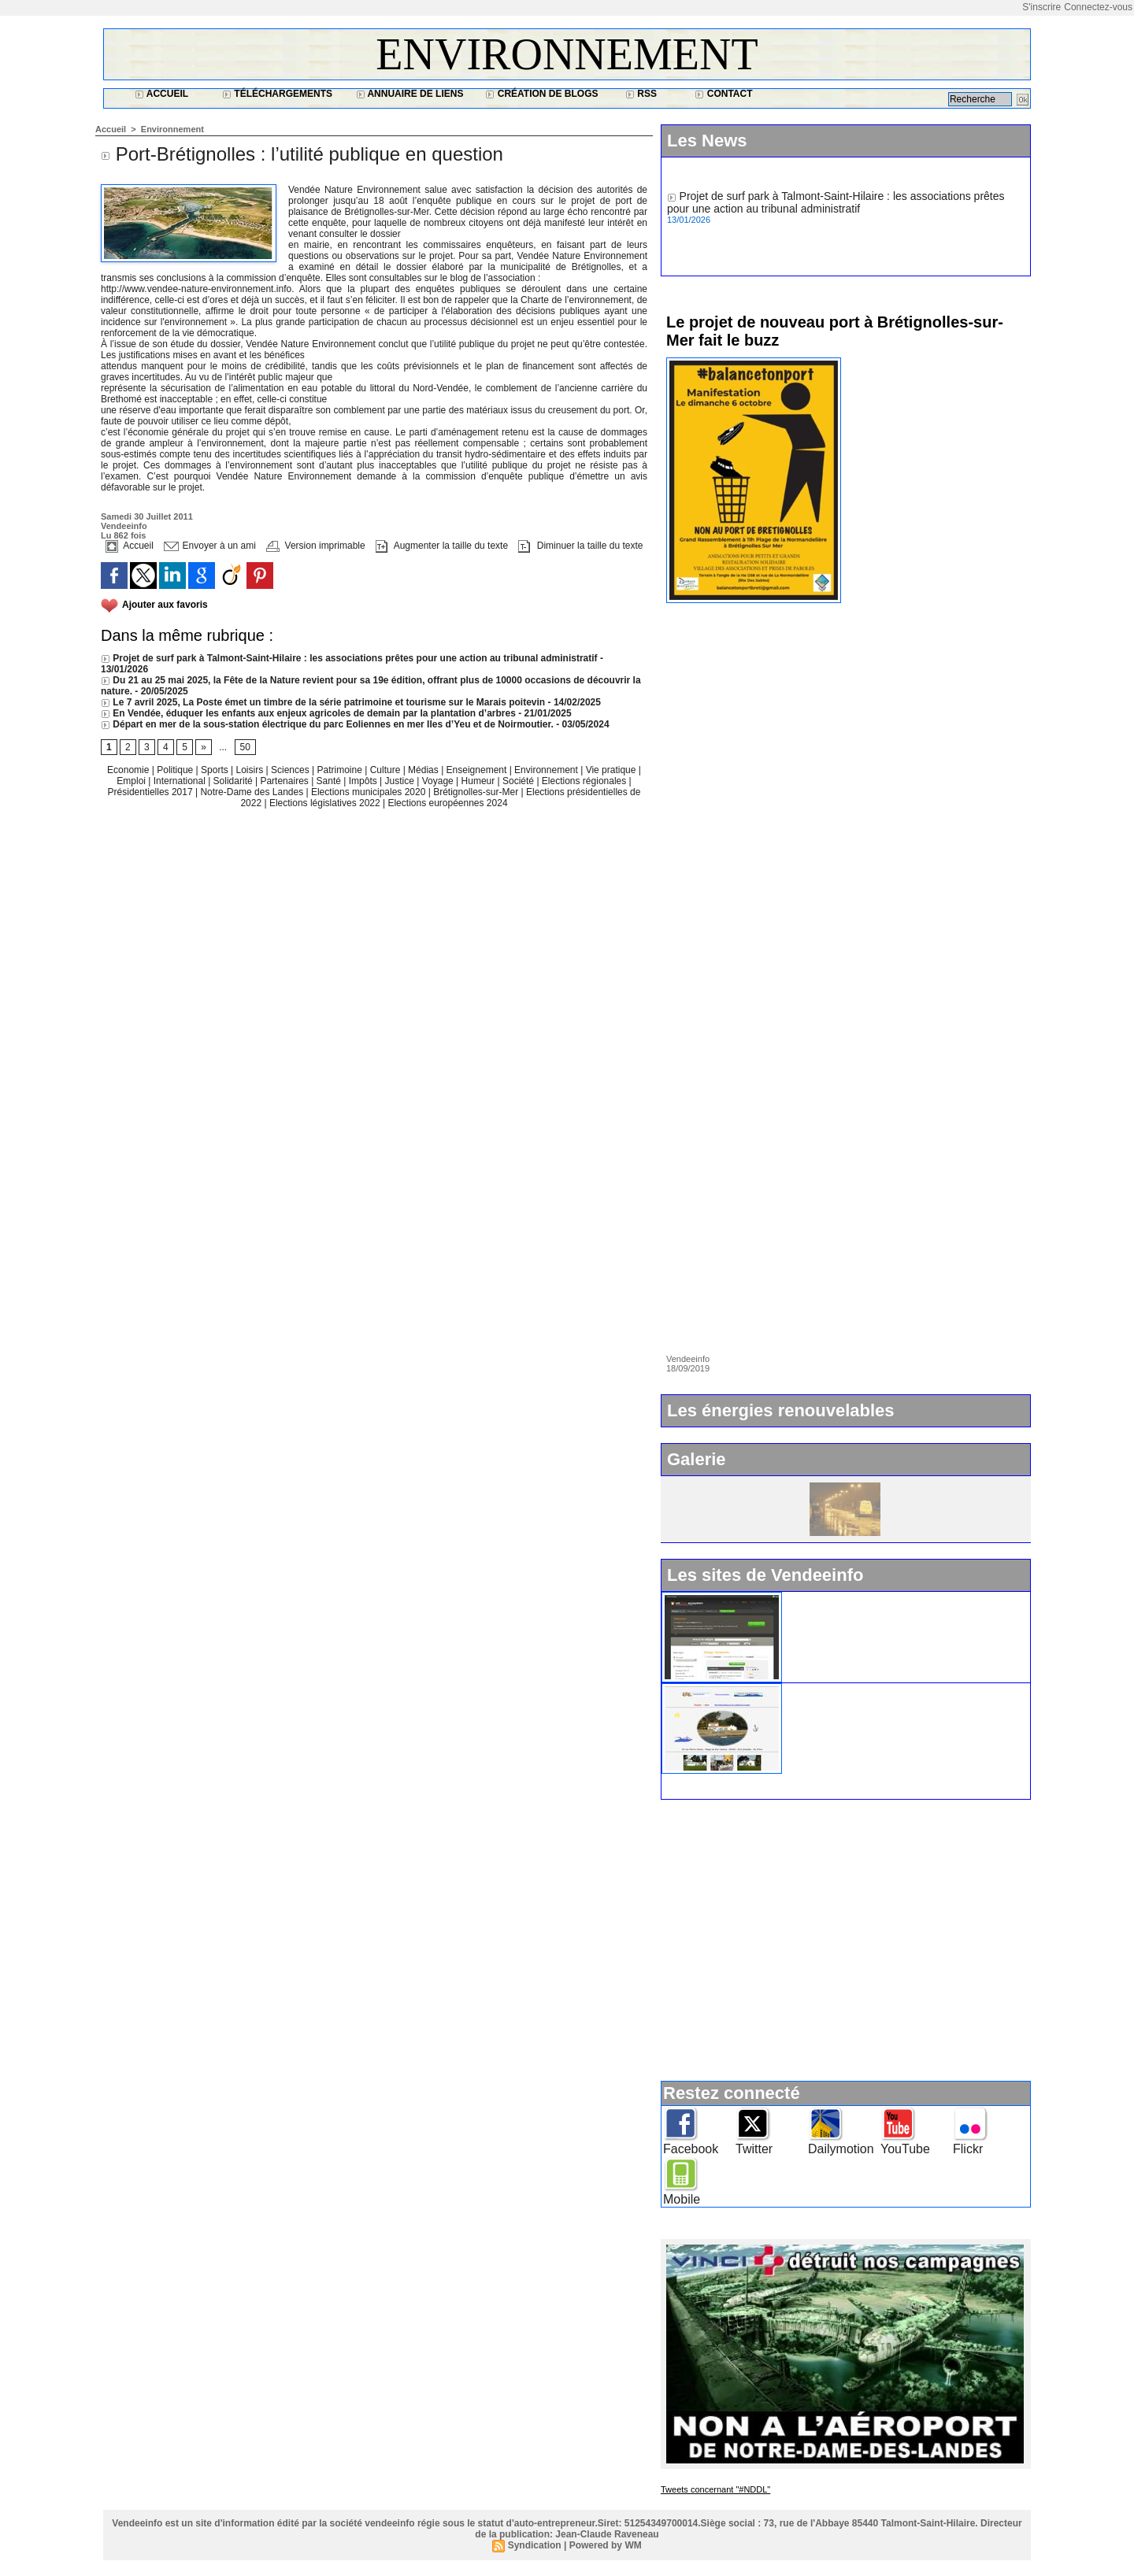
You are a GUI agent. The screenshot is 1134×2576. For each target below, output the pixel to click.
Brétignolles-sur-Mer (477, 792)
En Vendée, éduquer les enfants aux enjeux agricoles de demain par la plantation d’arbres (308, 713)
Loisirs (251, 769)
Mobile (681, 2199)
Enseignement (478, 769)
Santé (330, 780)
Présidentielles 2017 (151, 792)
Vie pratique (612, 769)
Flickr (968, 2149)
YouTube (905, 2149)
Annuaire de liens (410, 93)
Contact (723, 93)
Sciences (291, 769)
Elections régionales (585, 780)
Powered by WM (605, 2545)
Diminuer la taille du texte (580, 545)
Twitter (754, 2149)
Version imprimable (315, 545)
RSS (641, 93)
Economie (129, 769)
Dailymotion (841, 2149)
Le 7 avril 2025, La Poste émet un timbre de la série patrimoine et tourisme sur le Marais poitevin (323, 702)
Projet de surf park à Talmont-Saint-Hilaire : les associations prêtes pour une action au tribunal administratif (349, 658)
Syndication (534, 2545)
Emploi (132, 780)
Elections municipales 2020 (368, 792)
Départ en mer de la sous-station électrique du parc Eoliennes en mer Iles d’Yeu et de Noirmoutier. (327, 724)
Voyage (438, 780)
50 (245, 747)
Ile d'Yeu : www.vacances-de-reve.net (881, 1689)
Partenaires (285, 780)
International (181, 780)
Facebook (690, 2149)
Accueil (161, 93)
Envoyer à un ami (210, 545)
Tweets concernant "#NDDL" (715, 2489)
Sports (216, 769)
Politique (176, 769)
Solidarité (234, 780)
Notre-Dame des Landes (253, 792)
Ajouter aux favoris (165, 604)
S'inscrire (1041, 7)
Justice (401, 780)
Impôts (363, 780)
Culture (386, 769)
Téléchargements (277, 93)
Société (518, 780)
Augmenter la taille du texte (442, 545)
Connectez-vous (1098, 7)
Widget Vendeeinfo (836, 1598)
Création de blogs (541, 93)
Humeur (479, 780)
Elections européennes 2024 (447, 803)
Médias (424, 769)
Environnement (567, 54)
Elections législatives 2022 (324, 803)
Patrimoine (341, 769)
